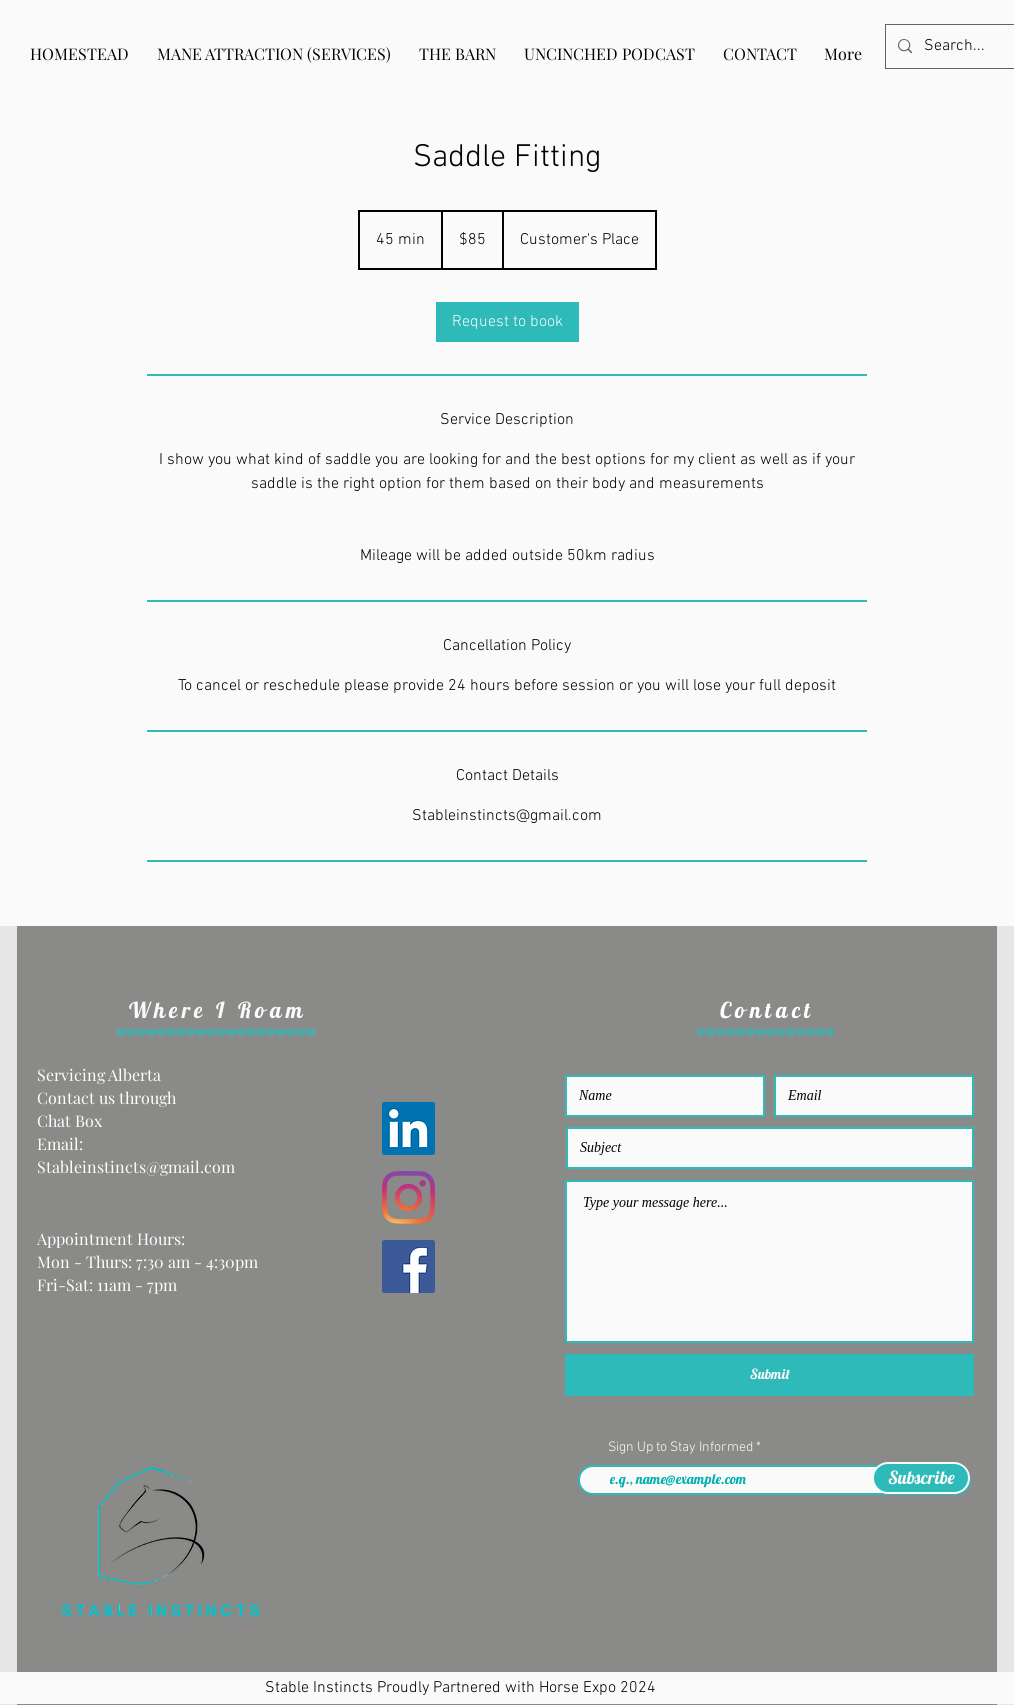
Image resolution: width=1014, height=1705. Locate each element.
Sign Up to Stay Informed (682, 1448)
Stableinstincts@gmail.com (136, 1166)
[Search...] (956, 46)
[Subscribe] (921, 1478)
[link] (507, 322)
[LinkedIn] (408, 1128)
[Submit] (769, 1375)
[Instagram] (408, 1197)
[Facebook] (408, 1266)
